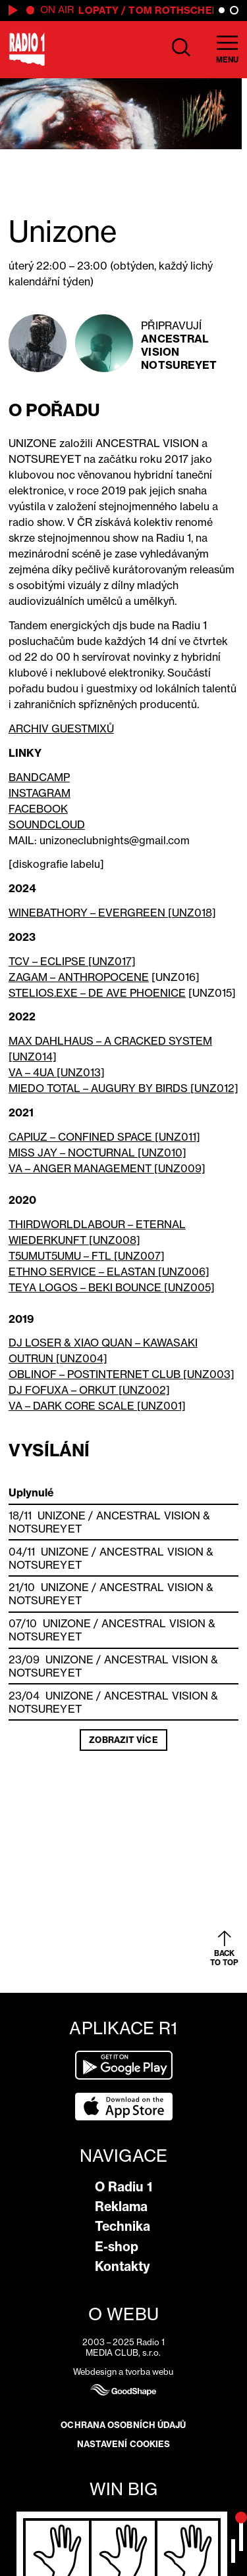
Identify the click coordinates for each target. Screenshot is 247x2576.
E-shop (116, 2246)
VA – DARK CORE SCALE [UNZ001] (97, 1405)
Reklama (121, 2206)
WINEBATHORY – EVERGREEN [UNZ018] (112, 912)
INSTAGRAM (39, 792)
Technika (122, 2226)
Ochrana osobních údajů (123, 2425)
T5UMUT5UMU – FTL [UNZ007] (87, 1255)
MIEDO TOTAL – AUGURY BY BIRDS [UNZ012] (123, 1088)
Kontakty (122, 2266)
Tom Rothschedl (179, 10)
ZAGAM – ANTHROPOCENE (79, 977)
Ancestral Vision (175, 345)
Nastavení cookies (124, 2444)
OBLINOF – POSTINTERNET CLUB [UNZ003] (121, 1374)
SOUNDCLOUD (47, 824)
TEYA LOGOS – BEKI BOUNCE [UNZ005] (112, 1287)
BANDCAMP (39, 777)
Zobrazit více (123, 1739)
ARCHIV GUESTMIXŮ (61, 728)
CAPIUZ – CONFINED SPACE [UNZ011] (104, 1136)
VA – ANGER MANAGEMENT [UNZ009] (107, 1168)
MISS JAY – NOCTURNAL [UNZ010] (97, 1152)
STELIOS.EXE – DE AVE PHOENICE (97, 992)
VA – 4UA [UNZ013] (57, 1072)
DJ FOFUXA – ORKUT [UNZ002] (89, 1389)
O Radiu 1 (123, 2187)
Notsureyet (179, 364)
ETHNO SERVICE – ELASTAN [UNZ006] (109, 1271)
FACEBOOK (38, 808)
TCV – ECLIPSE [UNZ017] (72, 961)
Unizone (62, 1515)
